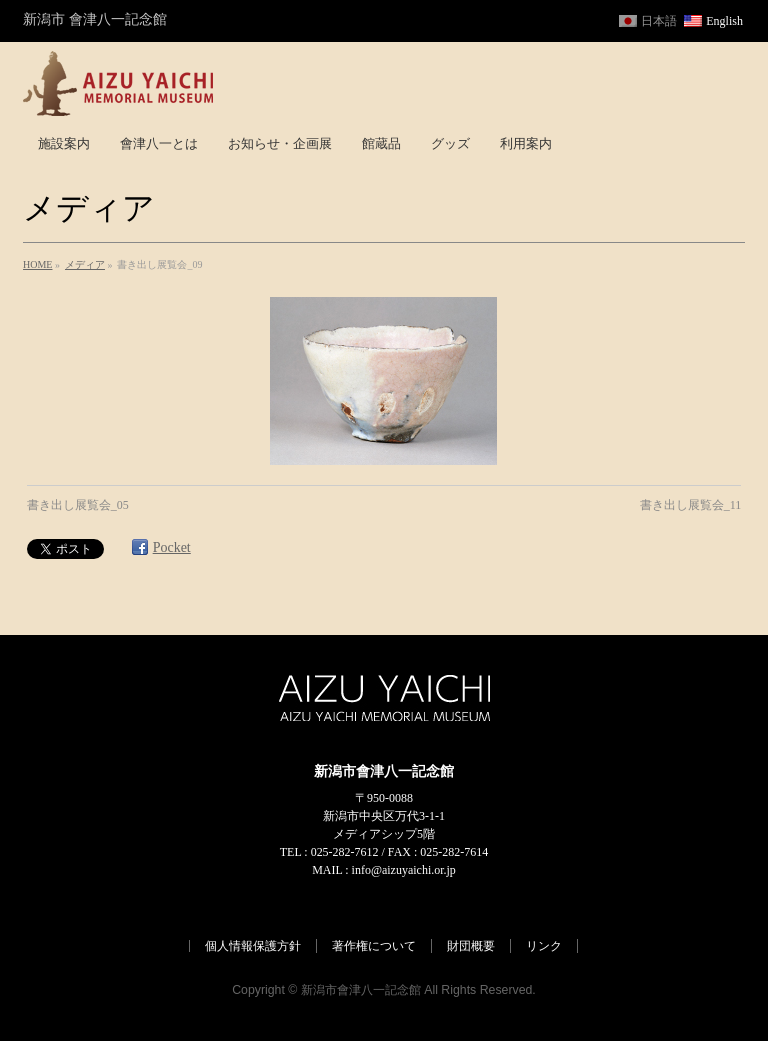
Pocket (172, 547)
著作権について (374, 946)
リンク (544, 946)
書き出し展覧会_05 (78, 505)
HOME (37, 264)
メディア (85, 264)
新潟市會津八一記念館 (361, 990)
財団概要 (471, 946)
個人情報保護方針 (253, 946)
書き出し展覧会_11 (691, 505)
